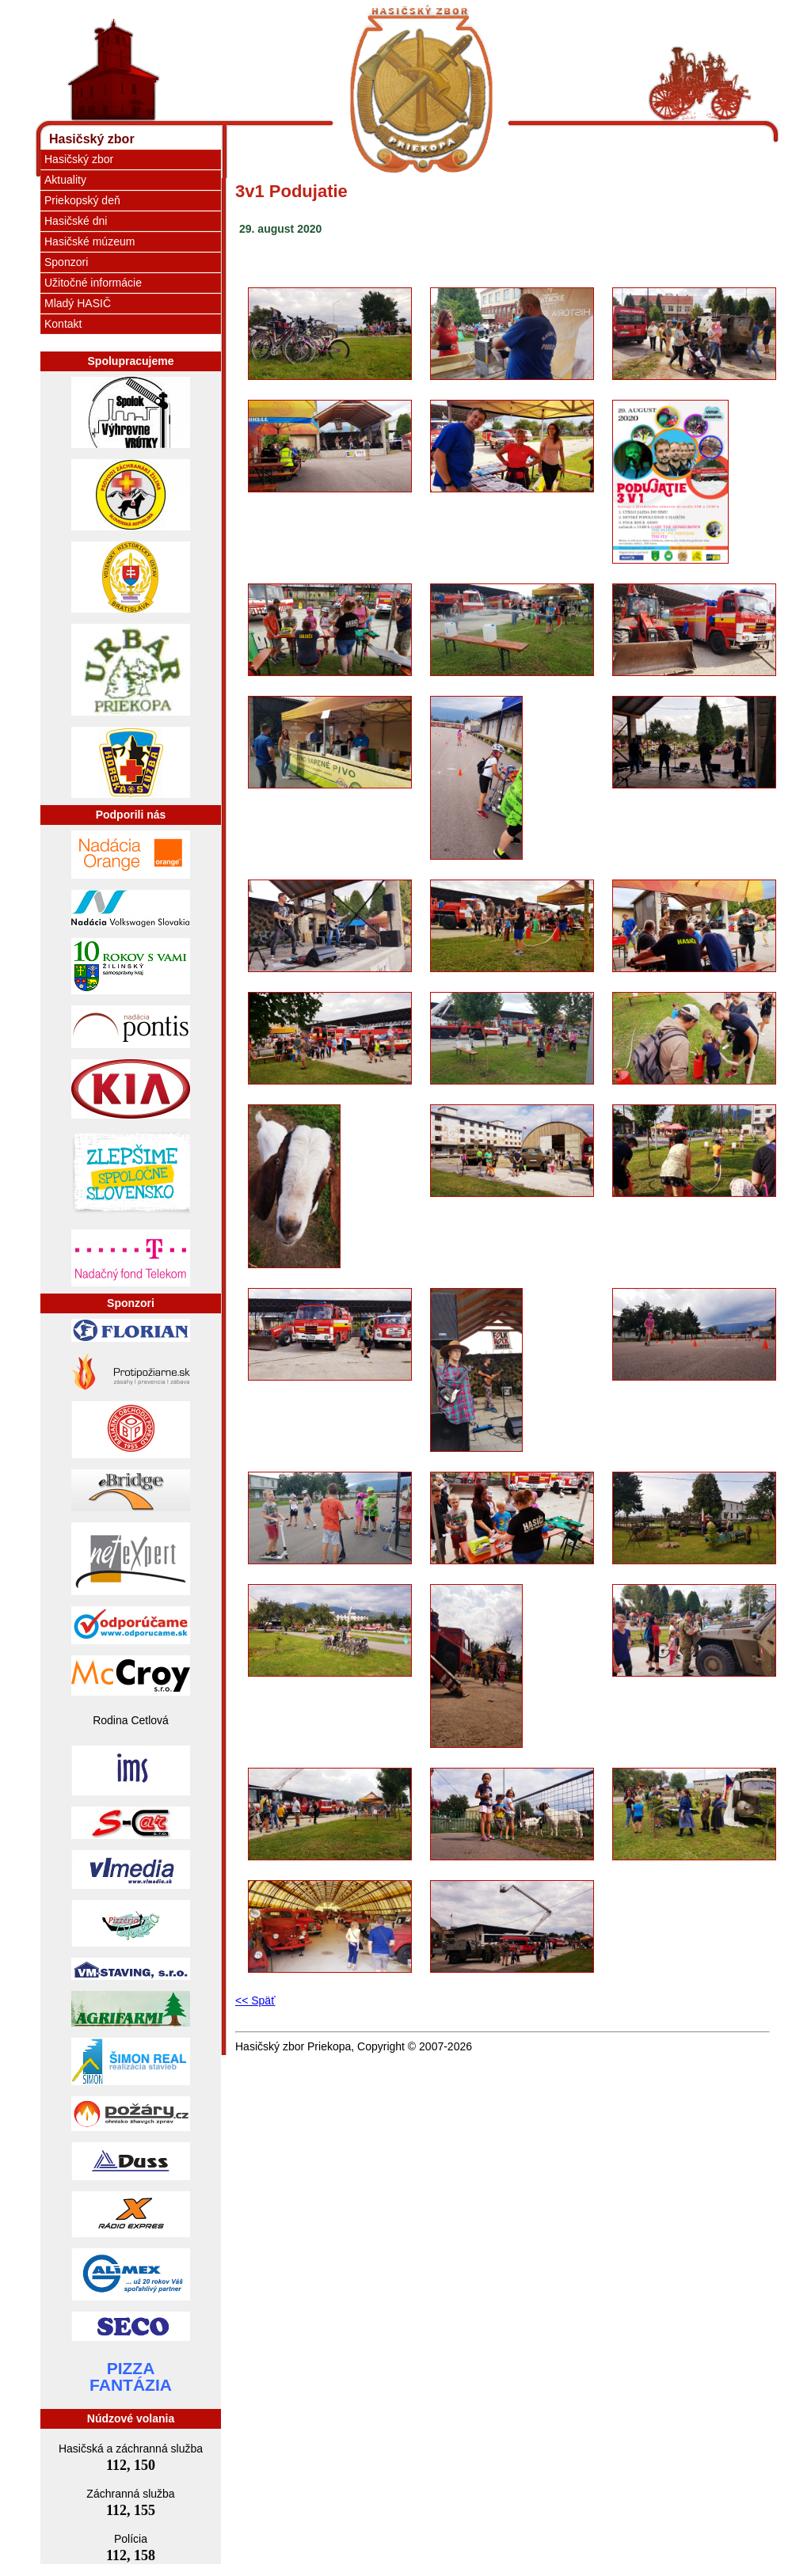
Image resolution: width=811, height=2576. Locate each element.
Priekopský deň (82, 200)
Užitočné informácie (93, 282)
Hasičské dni (75, 221)
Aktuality (65, 179)
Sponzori (66, 262)
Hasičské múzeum (89, 241)
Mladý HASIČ (77, 303)
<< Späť (255, 2000)
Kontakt (63, 323)
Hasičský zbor (92, 139)
